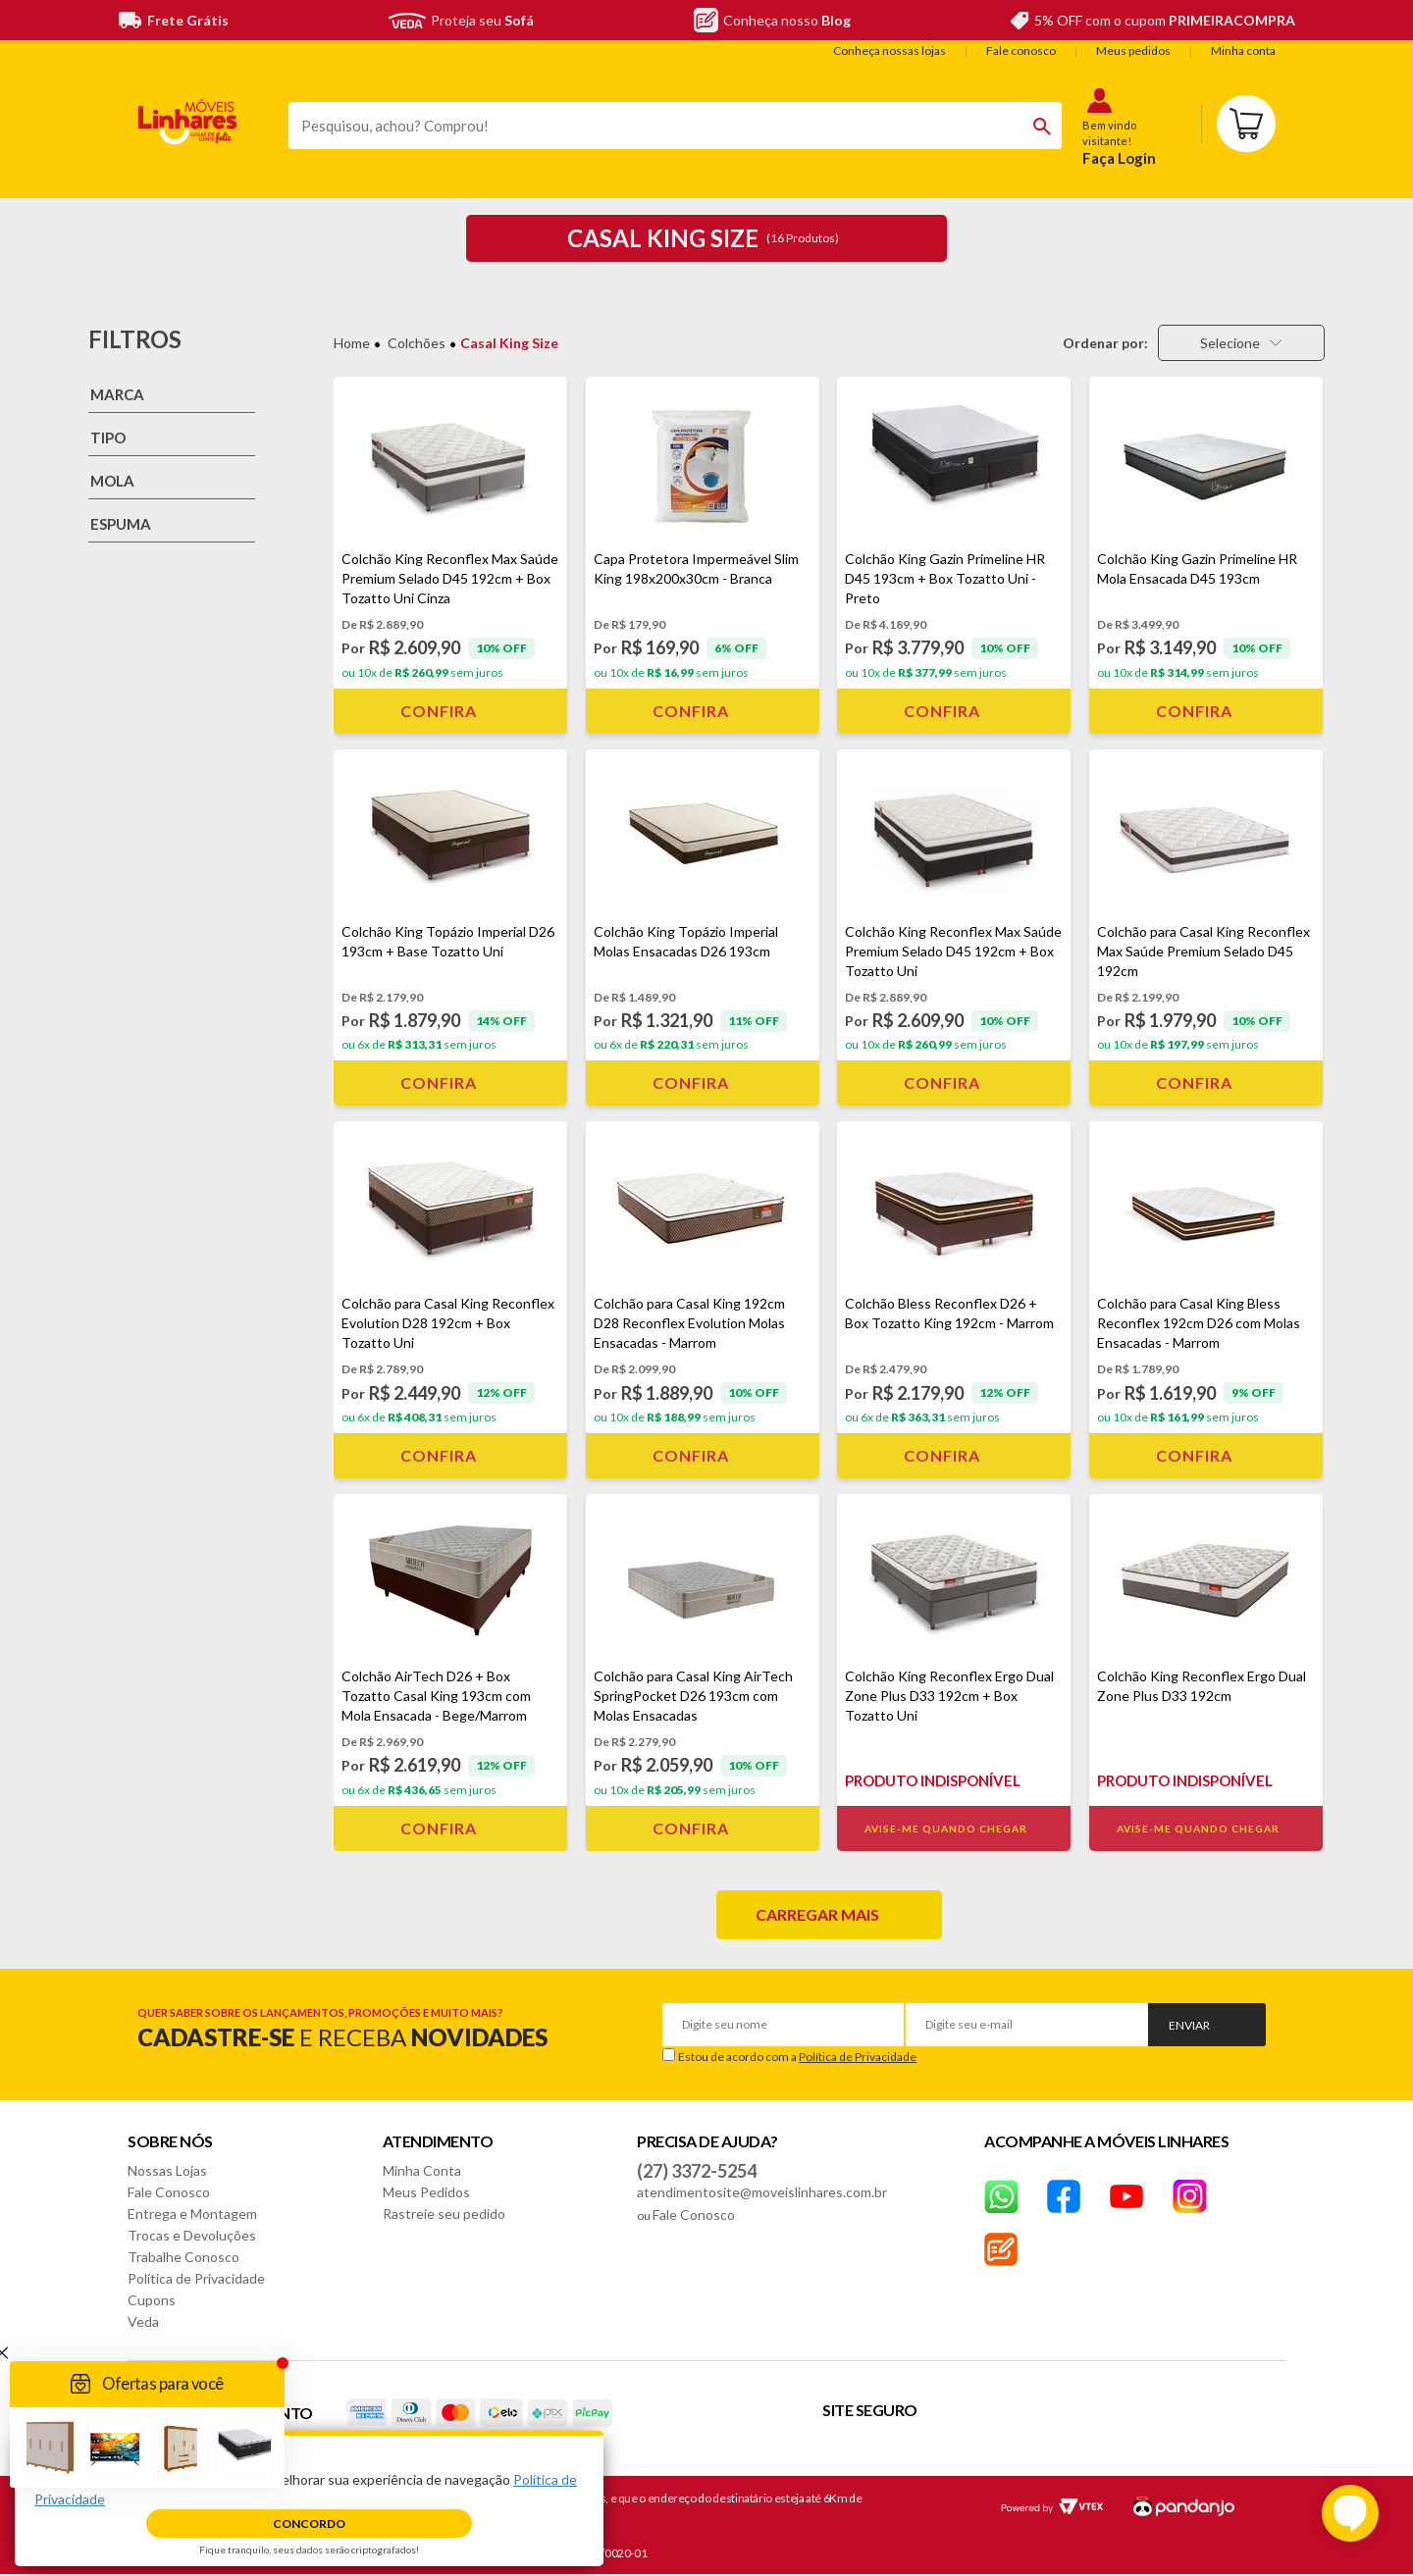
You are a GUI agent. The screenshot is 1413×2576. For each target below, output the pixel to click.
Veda (143, 2321)
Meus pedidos (1133, 50)
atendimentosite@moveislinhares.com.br (762, 2192)
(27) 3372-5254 (697, 2171)
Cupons (152, 2300)
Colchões (416, 343)
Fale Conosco (169, 2192)
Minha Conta (422, 2170)
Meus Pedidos (426, 2192)
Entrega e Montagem (192, 2213)
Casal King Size (509, 343)
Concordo (309, 2523)
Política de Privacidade (857, 2056)
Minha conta (1243, 50)
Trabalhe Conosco (183, 2256)
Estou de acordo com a (797, 2056)
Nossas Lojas (167, 2170)
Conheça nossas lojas (889, 50)
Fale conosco (1021, 50)
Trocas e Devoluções (192, 2235)
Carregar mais (817, 1914)
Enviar (1189, 2025)
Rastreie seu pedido (444, 2213)
